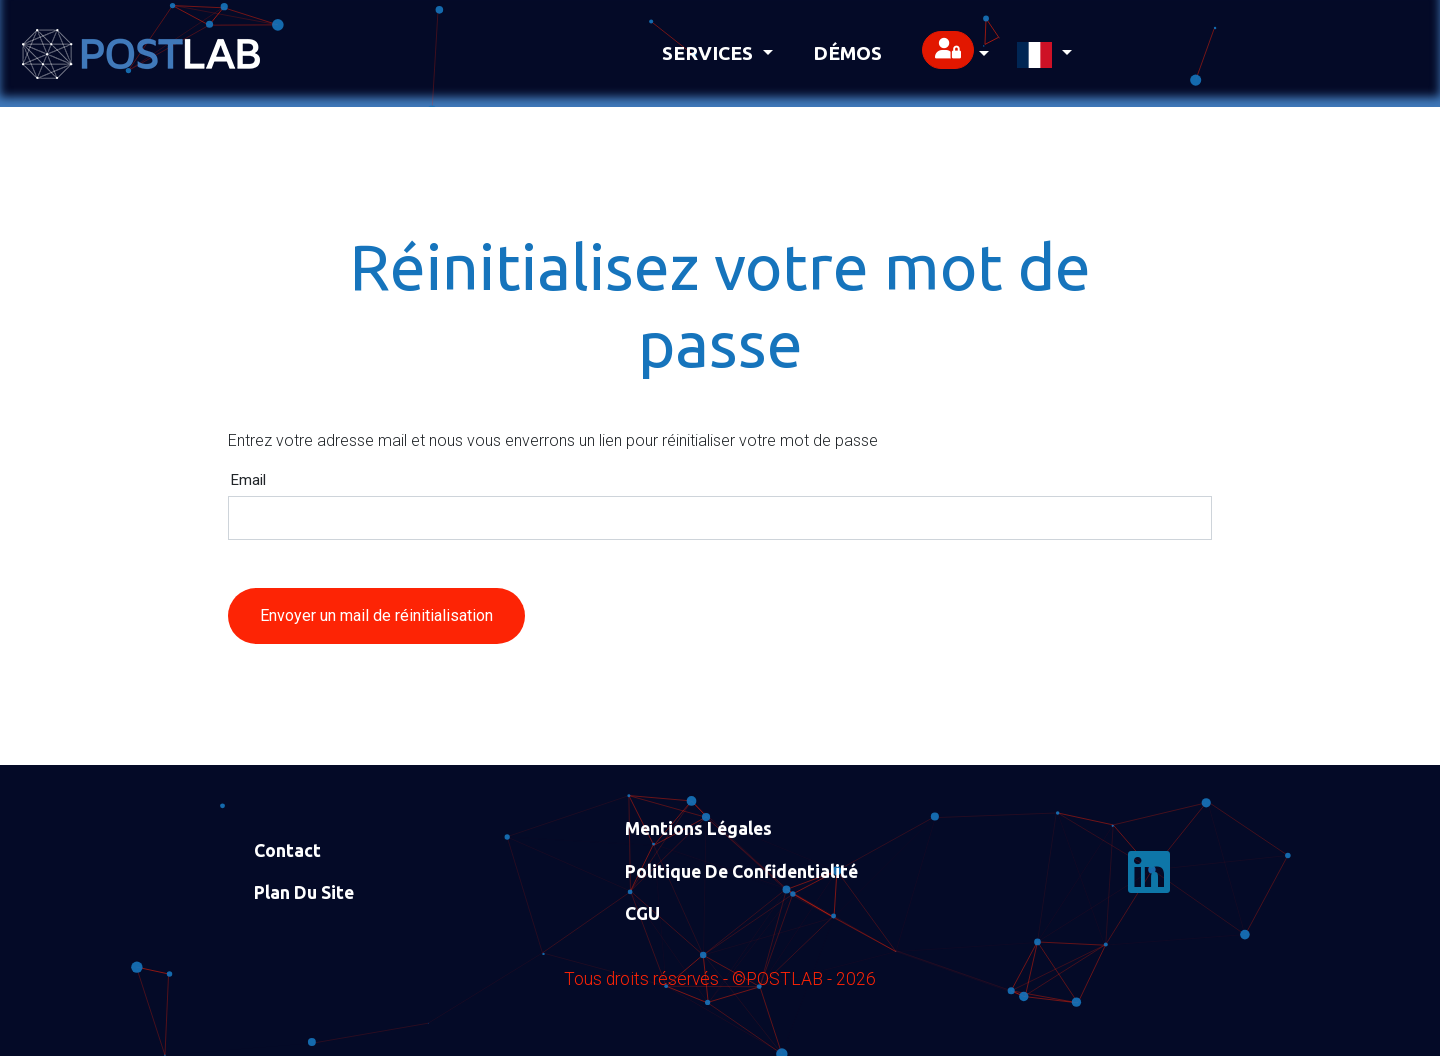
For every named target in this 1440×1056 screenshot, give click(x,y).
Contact (287, 850)
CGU (642, 913)
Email (248, 480)
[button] (955, 53)
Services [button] (710, 53)
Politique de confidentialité (741, 871)
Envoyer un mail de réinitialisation (376, 615)
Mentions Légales (698, 828)
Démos (847, 53)
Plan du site (304, 892)
